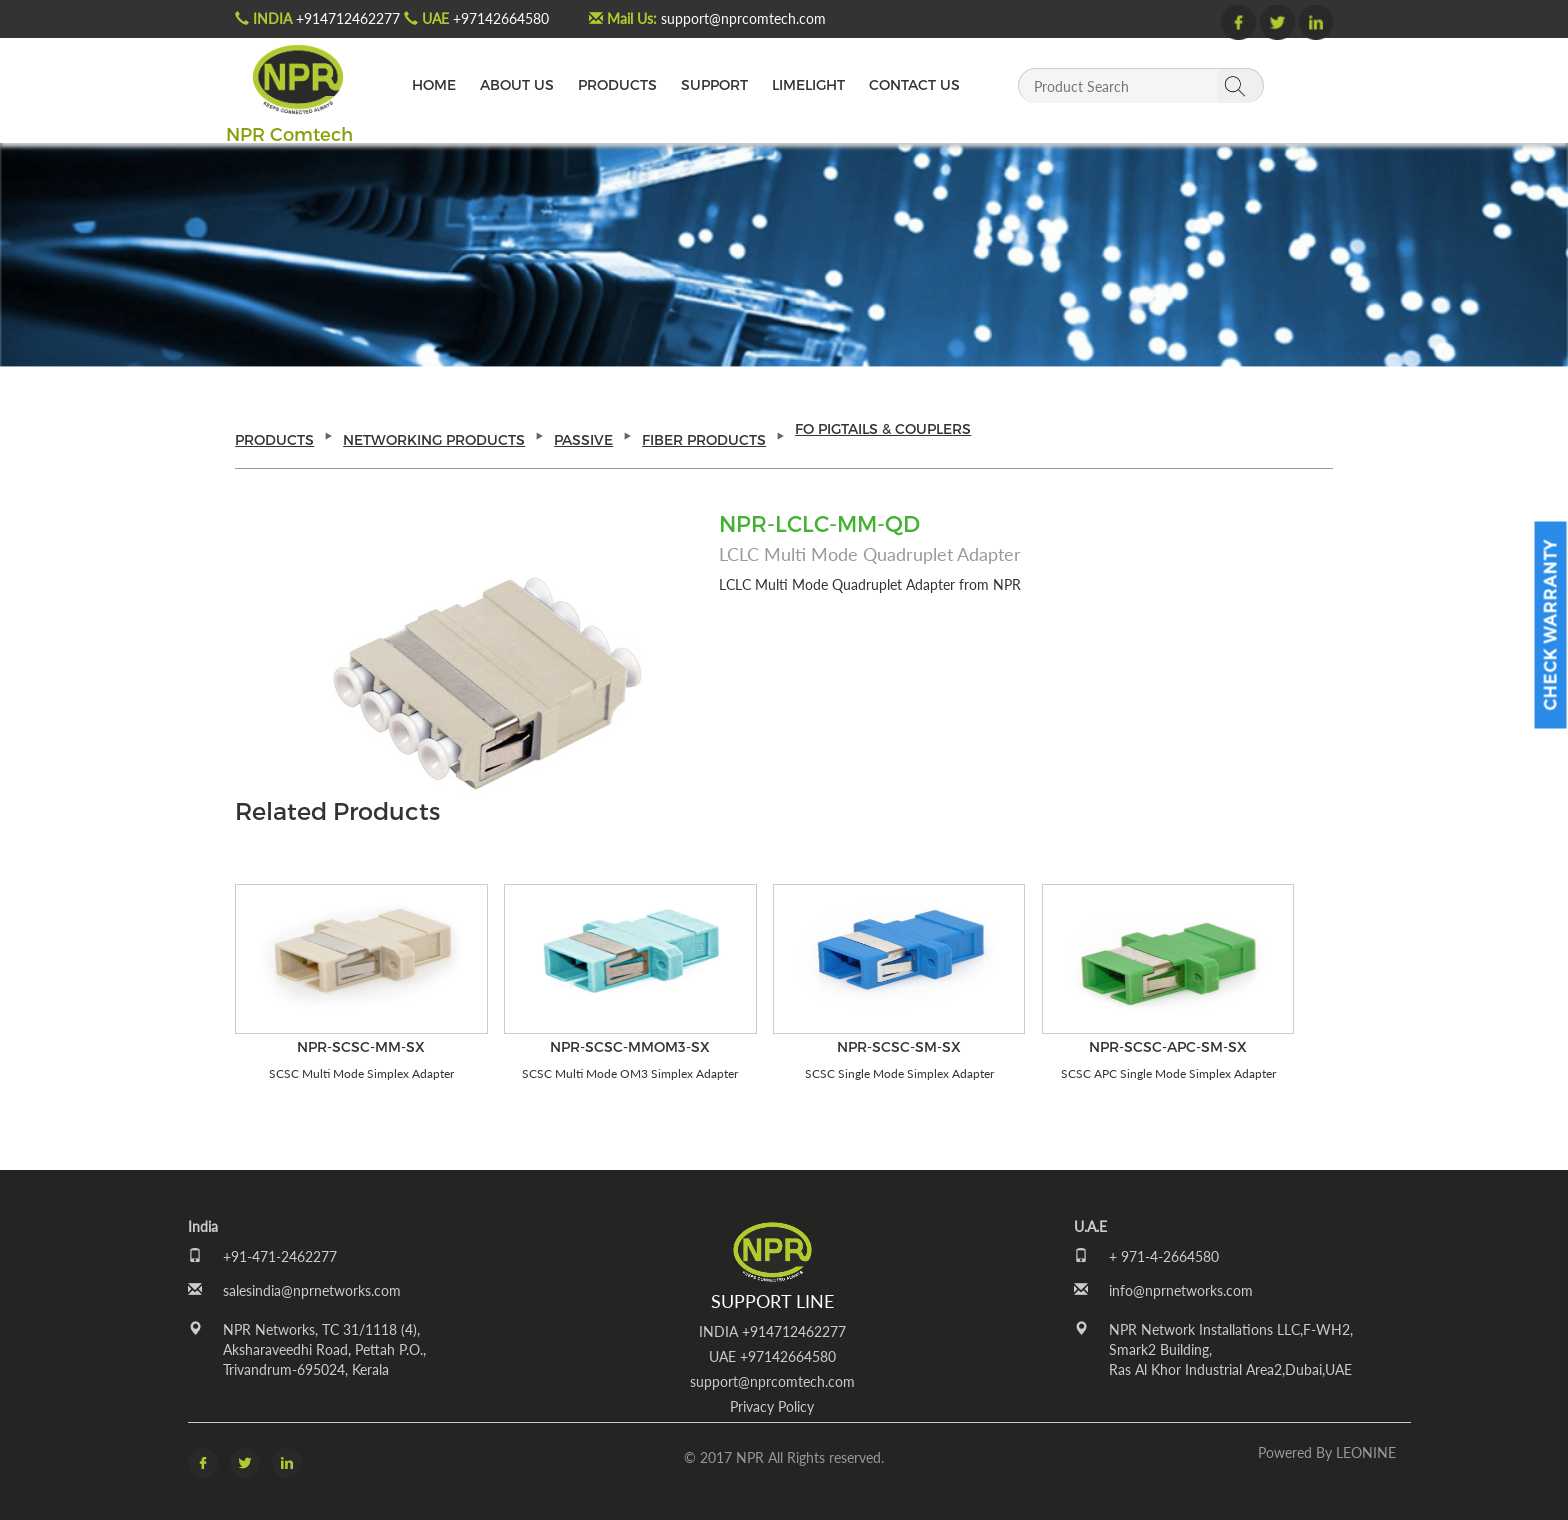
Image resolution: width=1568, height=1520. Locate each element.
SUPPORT (714, 84)
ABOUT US (517, 84)
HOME (434, 84)
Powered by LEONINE (1327, 1452)
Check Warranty (1550, 625)
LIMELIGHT (808, 84)
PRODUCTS (617, 84)
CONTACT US (914, 84)
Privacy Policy (772, 1406)
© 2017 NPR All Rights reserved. (784, 1457)
